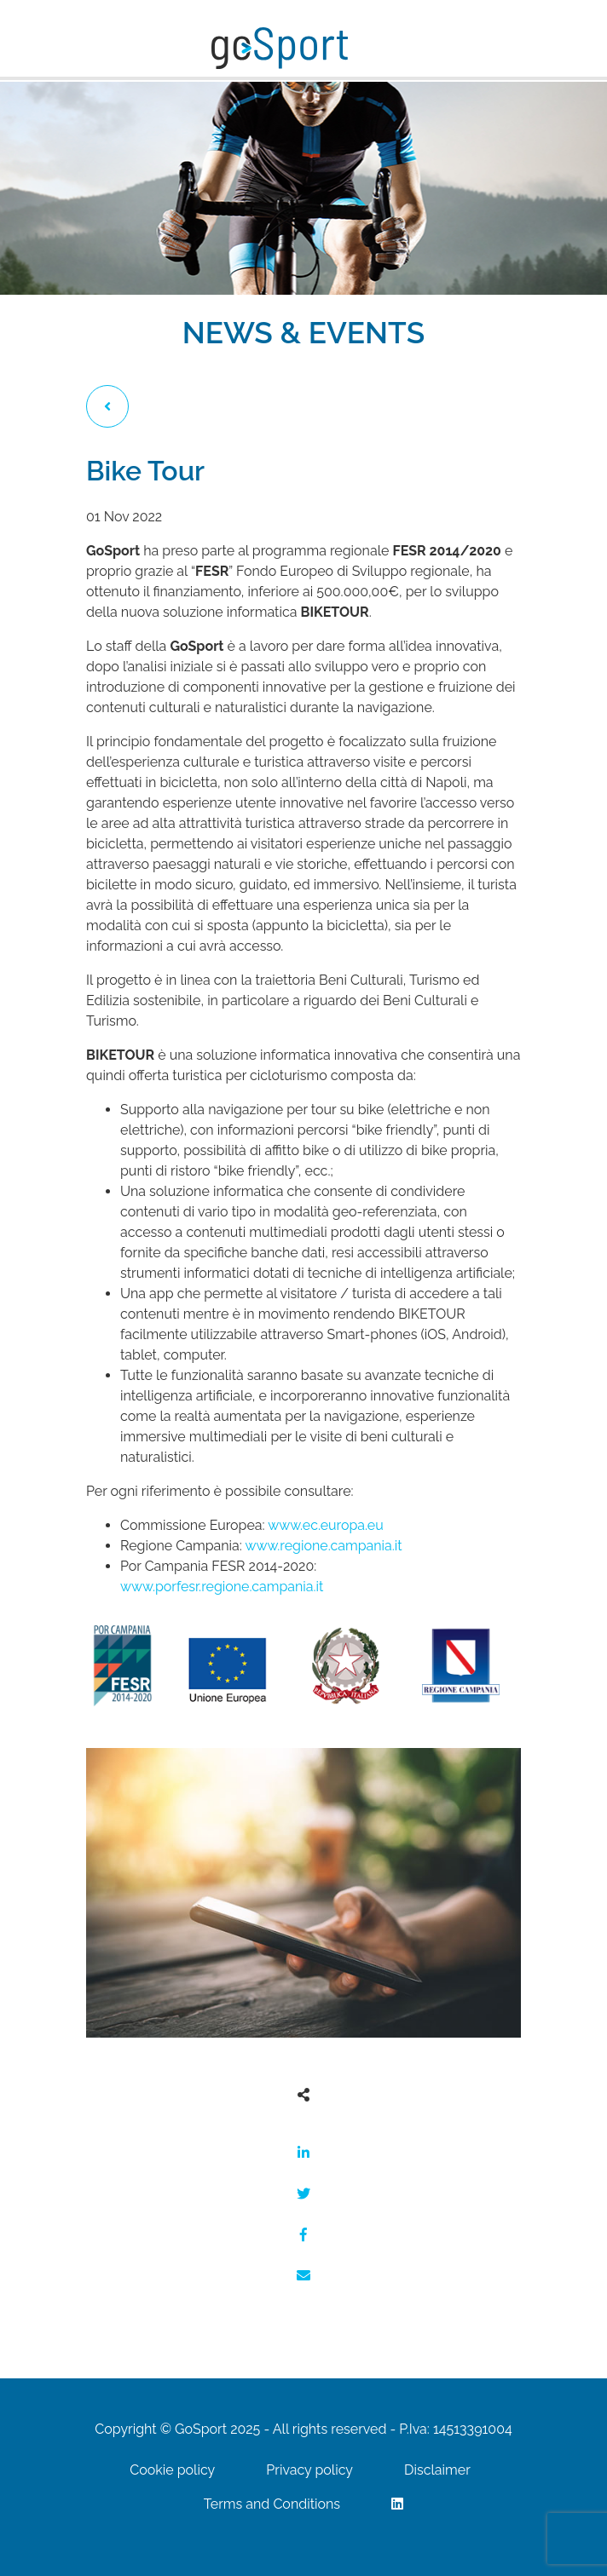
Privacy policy (309, 2470)
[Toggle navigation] (372, 52)
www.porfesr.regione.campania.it (221, 1586)
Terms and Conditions (272, 2504)
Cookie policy (172, 2470)
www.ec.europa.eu (327, 1525)
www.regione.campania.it (323, 1546)
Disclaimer (437, 2470)
